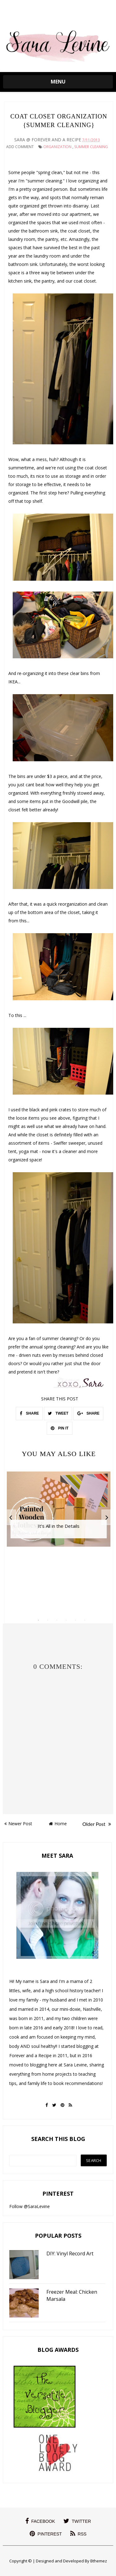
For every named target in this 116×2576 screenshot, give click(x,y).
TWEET (58, 1413)
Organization (57, 146)
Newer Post (18, 1823)
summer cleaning (91, 146)
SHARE (29, 1413)
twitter (77, 2521)
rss (78, 2534)
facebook (40, 2521)
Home (58, 1823)
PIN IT (59, 1428)
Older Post (96, 1824)
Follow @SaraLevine (29, 2206)
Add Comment (20, 146)
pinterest (46, 2534)
